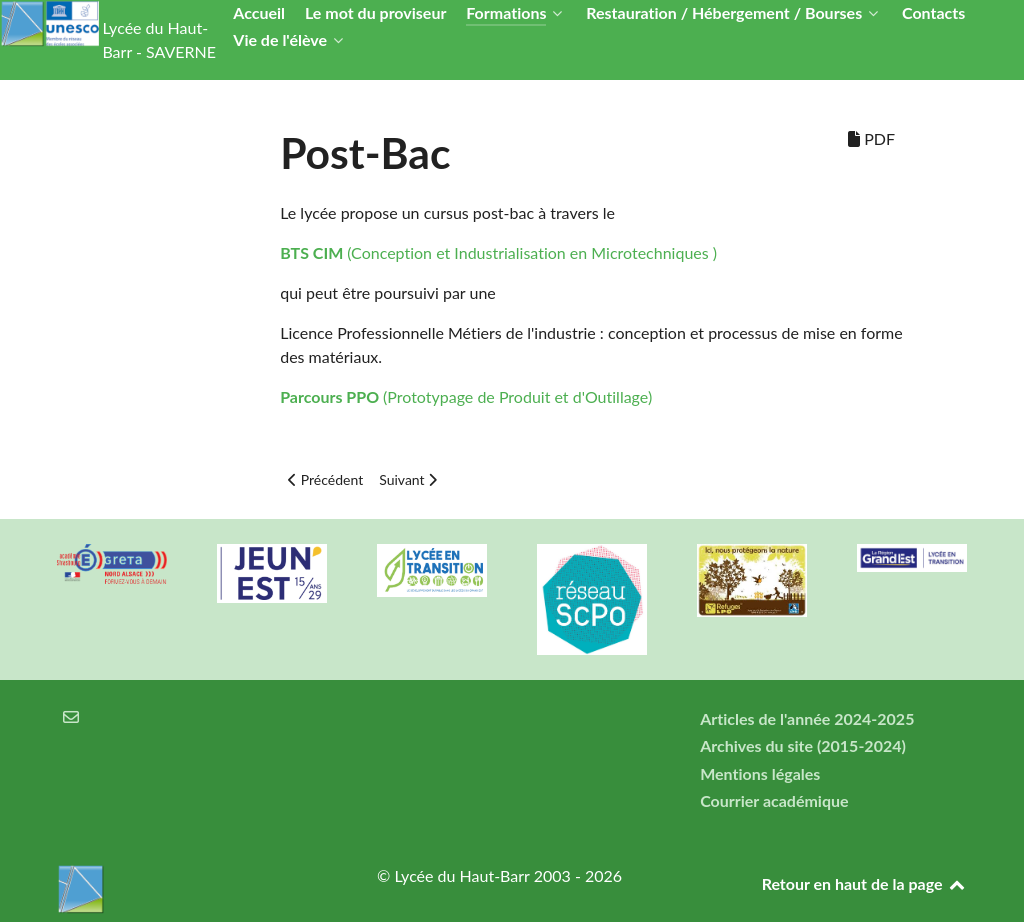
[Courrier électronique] (71, 716)
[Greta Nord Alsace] (112, 564)
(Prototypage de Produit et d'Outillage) (466, 396)
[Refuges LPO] (752, 580)
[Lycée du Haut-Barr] (192, 889)
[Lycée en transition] (432, 570)
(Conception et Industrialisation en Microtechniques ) (498, 252)
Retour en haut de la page (864, 883)
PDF (871, 138)
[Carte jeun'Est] (272, 573)
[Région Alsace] (912, 558)
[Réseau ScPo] (592, 599)
